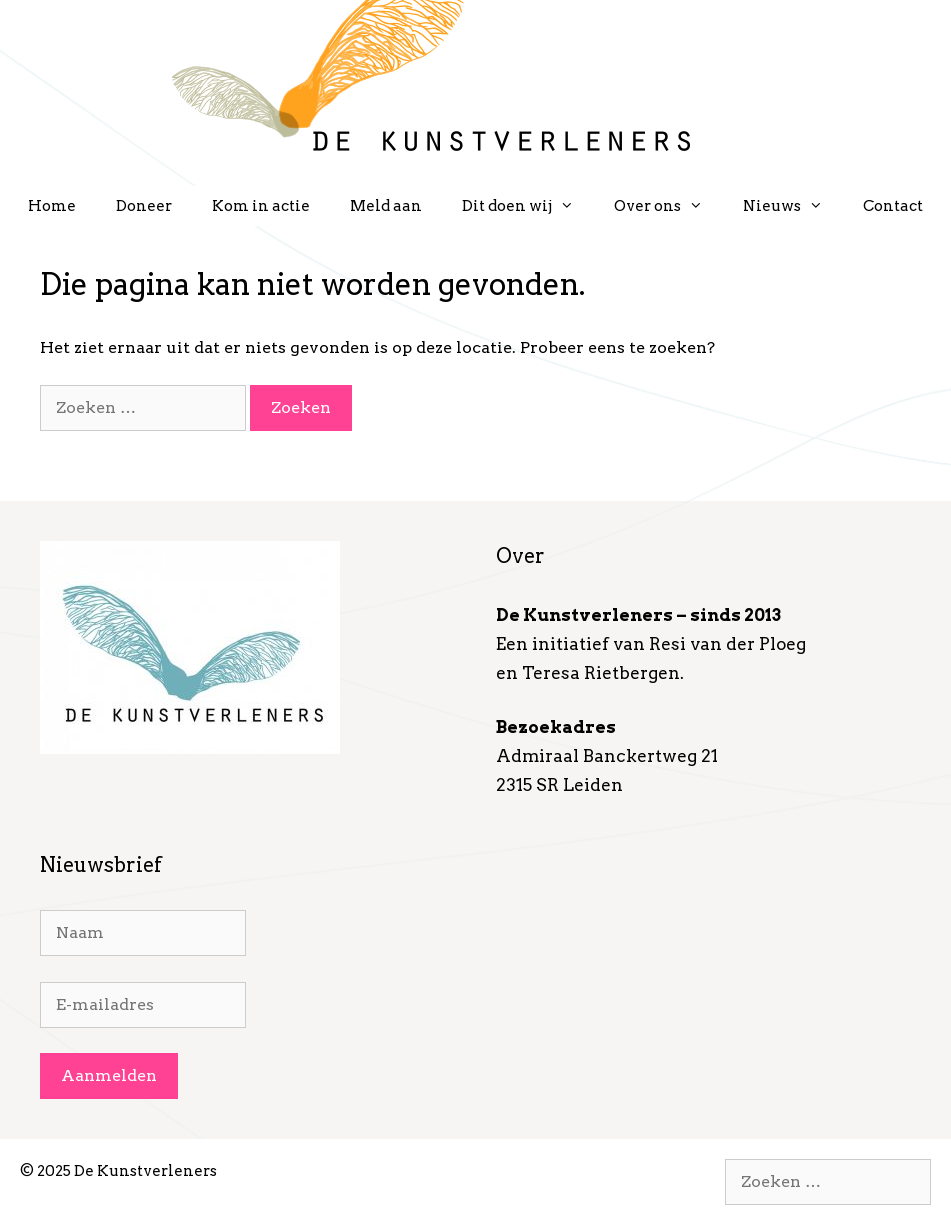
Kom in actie (261, 206)
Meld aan (386, 206)
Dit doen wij (528, 206)
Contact (893, 206)
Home (52, 206)
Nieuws (793, 206)
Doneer (144, 206)
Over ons (668, 206)
